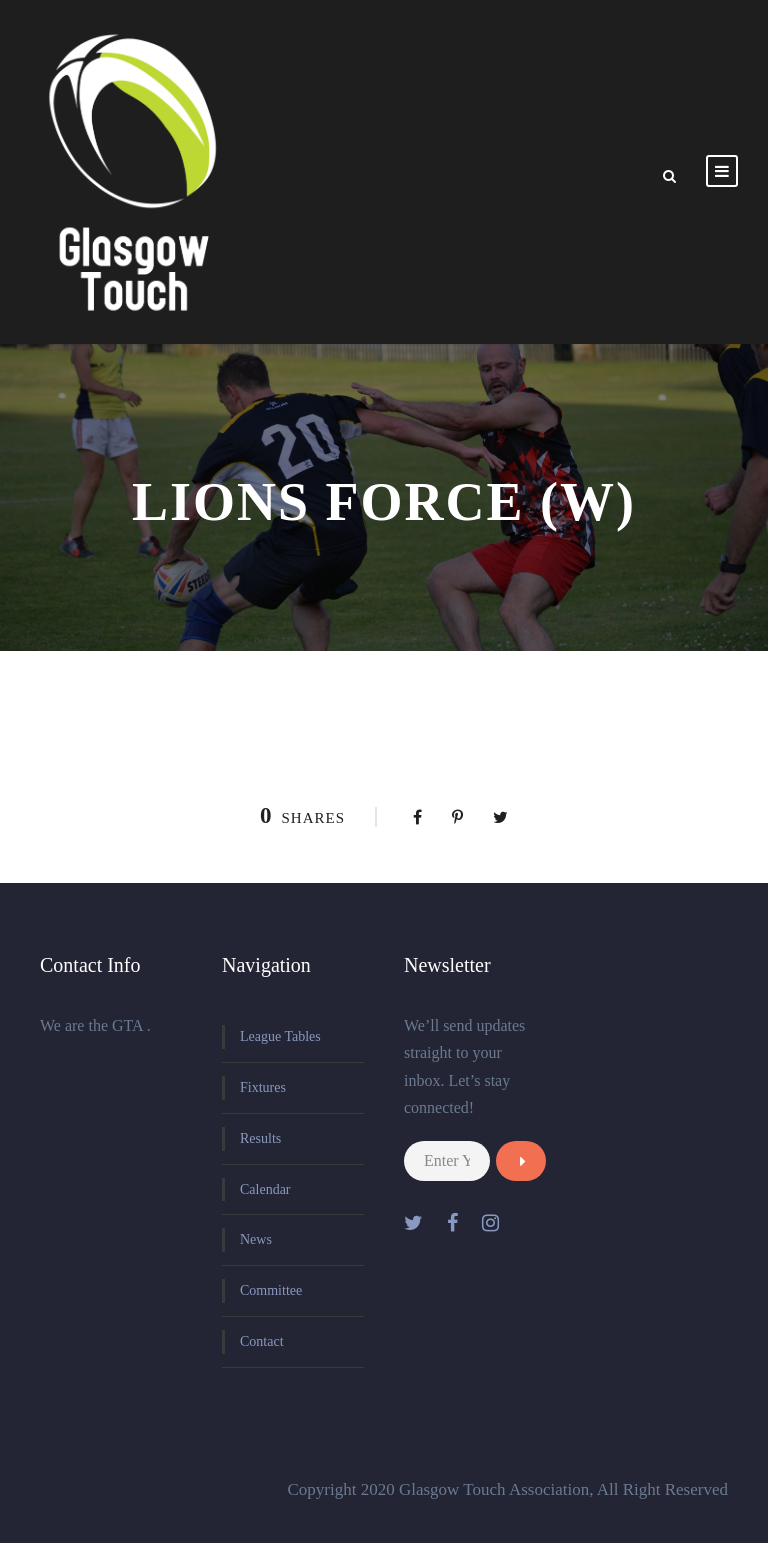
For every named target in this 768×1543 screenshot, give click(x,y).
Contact (262, 1341)
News (256, 1239)
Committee (271, 1290)
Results (260, 1138)
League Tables (280, 1036)
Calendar (265, 1189)
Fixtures (263, 1087)
